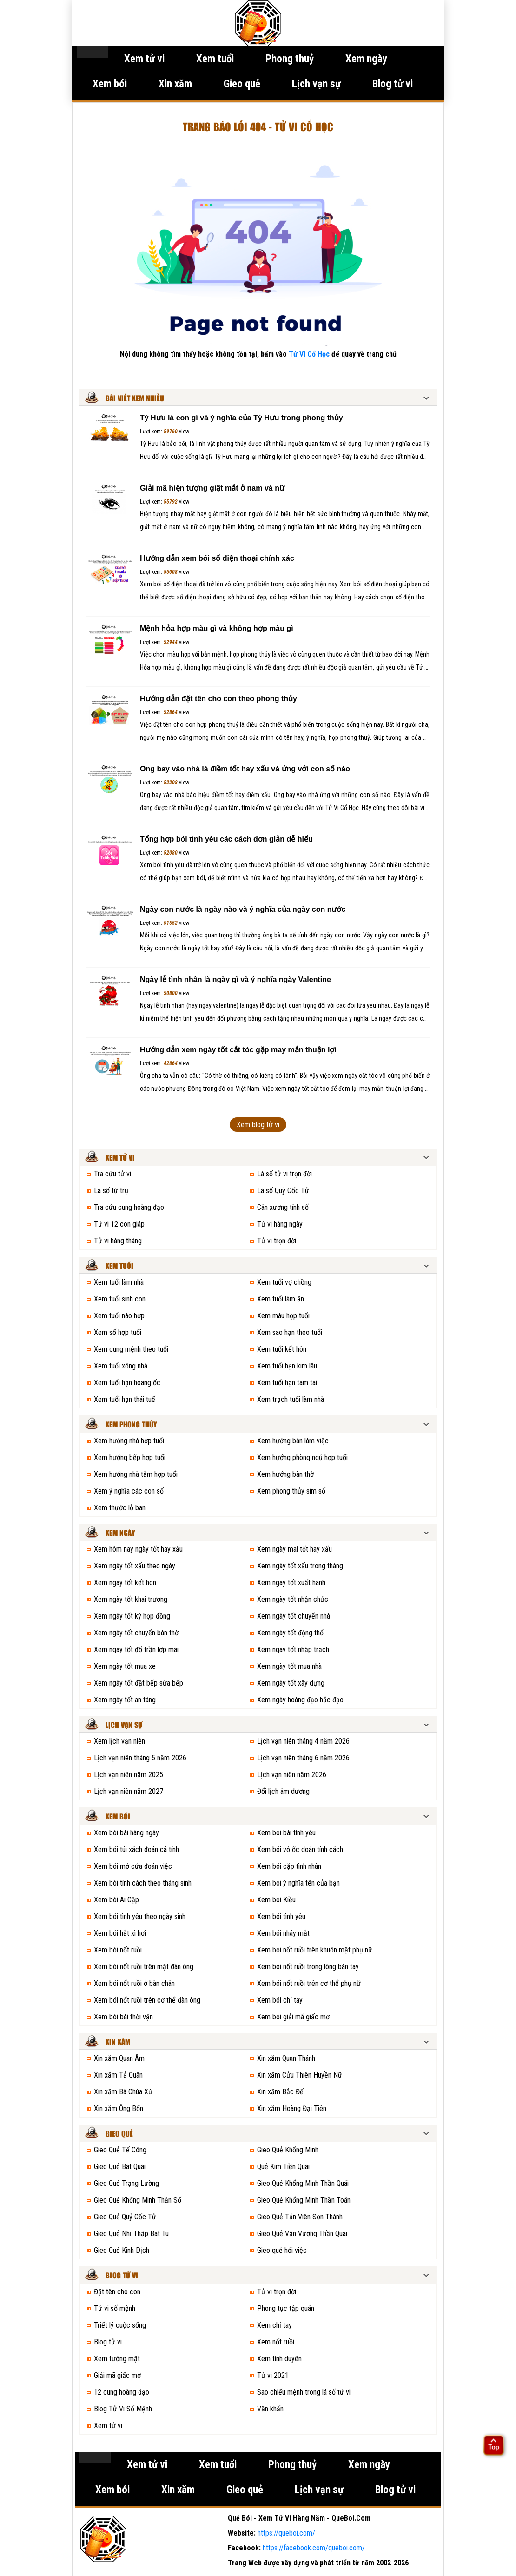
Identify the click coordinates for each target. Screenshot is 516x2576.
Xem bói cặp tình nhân (289, 1866)
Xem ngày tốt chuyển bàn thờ (136, 1632)
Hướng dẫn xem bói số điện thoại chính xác (217, 558)
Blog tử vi (392, 84)
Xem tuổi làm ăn (280, 1299)
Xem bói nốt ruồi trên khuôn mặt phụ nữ (314, 1949)
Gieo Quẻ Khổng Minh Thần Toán (304, 2200)
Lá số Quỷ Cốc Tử (283, 1190)
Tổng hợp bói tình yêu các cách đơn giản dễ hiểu (226, 839)
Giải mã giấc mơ (117, 2375)
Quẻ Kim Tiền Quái (283, 2166)
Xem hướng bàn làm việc (293, 1440)
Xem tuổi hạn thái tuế (124, 1399)
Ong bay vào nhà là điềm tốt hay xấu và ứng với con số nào (245, 769)
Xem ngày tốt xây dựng (290, 1683)
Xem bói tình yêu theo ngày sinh (139, 1916)
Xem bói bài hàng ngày (126, 1832)
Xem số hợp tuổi (117, 1332)
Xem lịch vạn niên (119, 1741)
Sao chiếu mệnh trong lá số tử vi (304, 2392)
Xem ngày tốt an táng (125, 1699)
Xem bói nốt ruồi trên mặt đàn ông (143, 1966)
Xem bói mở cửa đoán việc (133, 1866)
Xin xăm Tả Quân (118, 2075)
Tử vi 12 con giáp (119, 1224)
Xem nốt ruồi (275, 2341)
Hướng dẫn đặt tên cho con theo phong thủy (218, 699)
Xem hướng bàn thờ (285, 1474)
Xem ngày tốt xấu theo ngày (134, 1565)
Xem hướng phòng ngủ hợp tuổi (302, 1457)
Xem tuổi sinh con (120, 1299)
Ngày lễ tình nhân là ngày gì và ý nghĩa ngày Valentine (235, 979)
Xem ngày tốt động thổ (290, 1632)
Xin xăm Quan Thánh (286, 2058)
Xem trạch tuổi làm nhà (290, 1399)
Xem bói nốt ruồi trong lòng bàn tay (308, 1966)
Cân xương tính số (283, 1207)
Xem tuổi (215, 59)
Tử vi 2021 (273, 2375)
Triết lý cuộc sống (120, 2325)
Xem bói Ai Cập (116, 1899)
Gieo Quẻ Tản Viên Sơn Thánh (300, 2216)
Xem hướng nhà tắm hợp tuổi (136, 1474)
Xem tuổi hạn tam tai (287, 1382)
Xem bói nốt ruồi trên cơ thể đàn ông (147, 2000)
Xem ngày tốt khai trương (130, 1599)
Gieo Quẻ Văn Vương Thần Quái (302, 2233)
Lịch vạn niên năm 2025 (128, 1774)
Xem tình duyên (279, 2358)
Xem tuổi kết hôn (281, 1349)
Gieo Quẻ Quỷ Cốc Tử (125, 2216)
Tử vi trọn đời (276, 1240)
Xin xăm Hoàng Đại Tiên (291, 2108)
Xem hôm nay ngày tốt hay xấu (138, 1549)
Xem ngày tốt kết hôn (125, 1582)
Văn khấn (270, 2408)
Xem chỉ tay (274, 2325)
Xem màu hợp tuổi (283, 1315)
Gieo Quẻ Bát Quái (120, 2166)
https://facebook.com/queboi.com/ (314, 2547)
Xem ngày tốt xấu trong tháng (300, 1565)
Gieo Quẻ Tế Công (120, 2149)
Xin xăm (175, 84)
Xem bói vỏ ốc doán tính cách (300, 1849)
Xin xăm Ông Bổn (118, 2108)
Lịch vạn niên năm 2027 (128, 1791)
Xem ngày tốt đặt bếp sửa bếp (138, 1683)
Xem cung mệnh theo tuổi (131, 1349)
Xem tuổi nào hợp (119, 1315)
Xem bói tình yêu (281, 1916)
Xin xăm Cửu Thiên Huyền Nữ (299, 2075)
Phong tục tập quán (285, 2308)
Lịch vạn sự (316, 84)
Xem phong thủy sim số (291, 1491)
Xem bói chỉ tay (280, 2000)
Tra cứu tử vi (112, 1173)
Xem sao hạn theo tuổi (289, 1332)
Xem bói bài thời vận (123, 2016)
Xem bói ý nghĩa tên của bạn (298, 1883)
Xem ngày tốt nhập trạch (293, 1649)
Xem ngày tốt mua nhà (289, 1666)
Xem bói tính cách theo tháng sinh (143, 1883)
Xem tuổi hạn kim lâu (287, 1365)
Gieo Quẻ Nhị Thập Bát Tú (131, 2233)
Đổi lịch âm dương (283, 1791)
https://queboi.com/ (286, 2533)
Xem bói (110, 84)
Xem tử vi (144, 59)
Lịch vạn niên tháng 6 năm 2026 (303, 1757)
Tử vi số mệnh (114, 2308)
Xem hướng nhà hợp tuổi (129, 1440)
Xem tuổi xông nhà (120, 1365)
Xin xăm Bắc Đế (280, 2091)
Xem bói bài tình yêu (286, 1832)
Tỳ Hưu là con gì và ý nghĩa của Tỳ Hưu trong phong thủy (241, 418)
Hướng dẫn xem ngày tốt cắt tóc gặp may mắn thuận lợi (238, 1050)
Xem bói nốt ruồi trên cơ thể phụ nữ (309, 1983)
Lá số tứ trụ (111, 1190)
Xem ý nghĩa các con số (129, 1491)
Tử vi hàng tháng (118, 1240)
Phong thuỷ (289, 59)
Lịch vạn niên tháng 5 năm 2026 (140, 1757)
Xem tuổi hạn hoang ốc (127, 1382)
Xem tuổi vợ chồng (284, 1282)
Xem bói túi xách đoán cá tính (136, 1849)
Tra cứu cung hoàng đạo (129, 1207)
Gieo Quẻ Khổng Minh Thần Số (137, 2200)
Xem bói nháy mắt (283, 1933)
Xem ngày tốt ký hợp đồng (132, 1616)
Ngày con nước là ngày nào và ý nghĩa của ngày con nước (242, 909)
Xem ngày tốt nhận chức (292, 1599)
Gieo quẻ (242, 84)
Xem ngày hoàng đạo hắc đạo (300, 1699)
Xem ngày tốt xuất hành (291, 1582)
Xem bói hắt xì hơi (120, 1933)
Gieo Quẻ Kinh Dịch (121, 2250)
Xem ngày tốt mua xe (125, 1666)
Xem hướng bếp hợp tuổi (129, 1457)
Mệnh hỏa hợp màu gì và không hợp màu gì (216, 628)
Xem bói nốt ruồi (118, 1949)
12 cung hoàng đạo (121, 2392)
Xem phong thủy (131, 1425)
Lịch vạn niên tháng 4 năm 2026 (303, 1741)
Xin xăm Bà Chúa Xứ (123, 2091)
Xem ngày (366, 59)
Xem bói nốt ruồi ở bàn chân (134, 1983)
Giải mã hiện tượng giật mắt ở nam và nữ (212, 488)
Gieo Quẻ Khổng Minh (287, 2149)
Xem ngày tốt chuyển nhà (293, 1616)
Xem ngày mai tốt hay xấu (294, 1549)
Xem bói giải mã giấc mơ (293, 2016)
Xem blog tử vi (258, 1124)
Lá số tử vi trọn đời (284, 1173)
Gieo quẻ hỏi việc (282, 2250)
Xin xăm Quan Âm (119, 2058)
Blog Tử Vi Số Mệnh (123, 2408)
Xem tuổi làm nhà (119, 1282)
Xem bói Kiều (276, 1899)
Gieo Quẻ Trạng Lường (126, 2183)
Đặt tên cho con (117, 2291)
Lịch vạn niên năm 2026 (291, 1774)
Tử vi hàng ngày (280, 1224)
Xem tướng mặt (117, 2358)
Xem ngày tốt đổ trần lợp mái (136, 1649)
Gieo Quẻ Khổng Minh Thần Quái (303, 2183)
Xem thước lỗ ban (120, 1507)
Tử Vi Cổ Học (309, 354)
